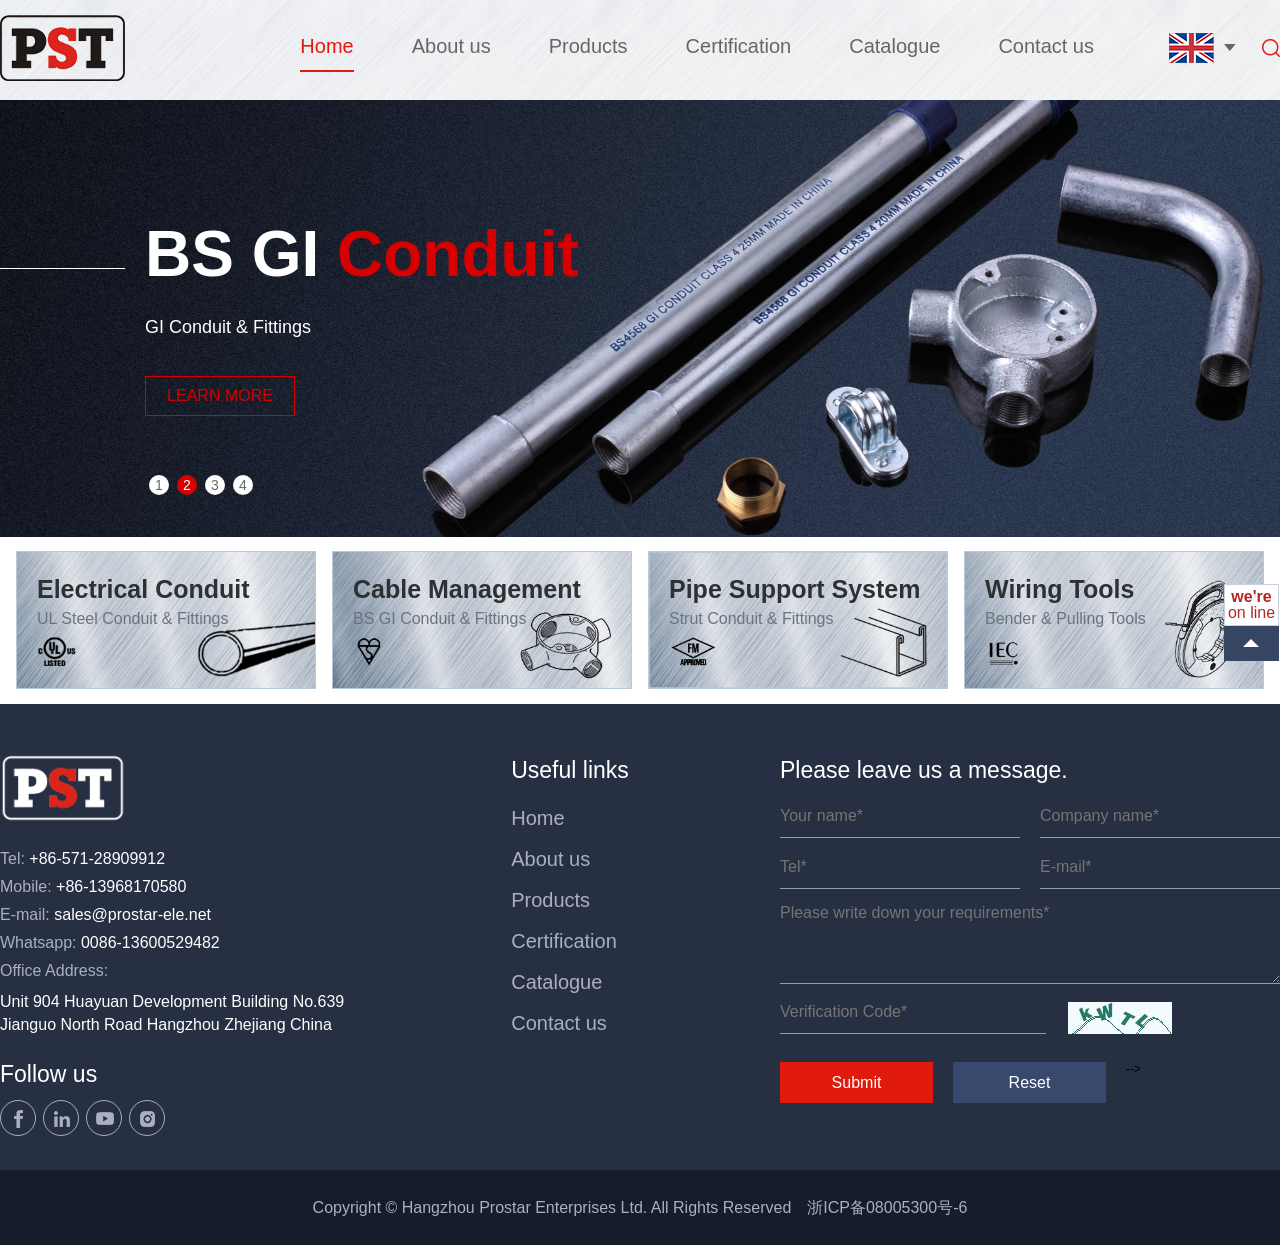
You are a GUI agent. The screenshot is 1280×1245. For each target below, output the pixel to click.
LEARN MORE (220, 395)
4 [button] (243, 485)
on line (1251, 604)
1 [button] (159, 485)
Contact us (1046, 46)
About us (451, 46)
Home (326, 46)
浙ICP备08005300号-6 (887, 1207)
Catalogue (894, 46)
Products (588, 46)
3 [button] (215, 485)
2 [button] (187, 485)
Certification (739, 46)
